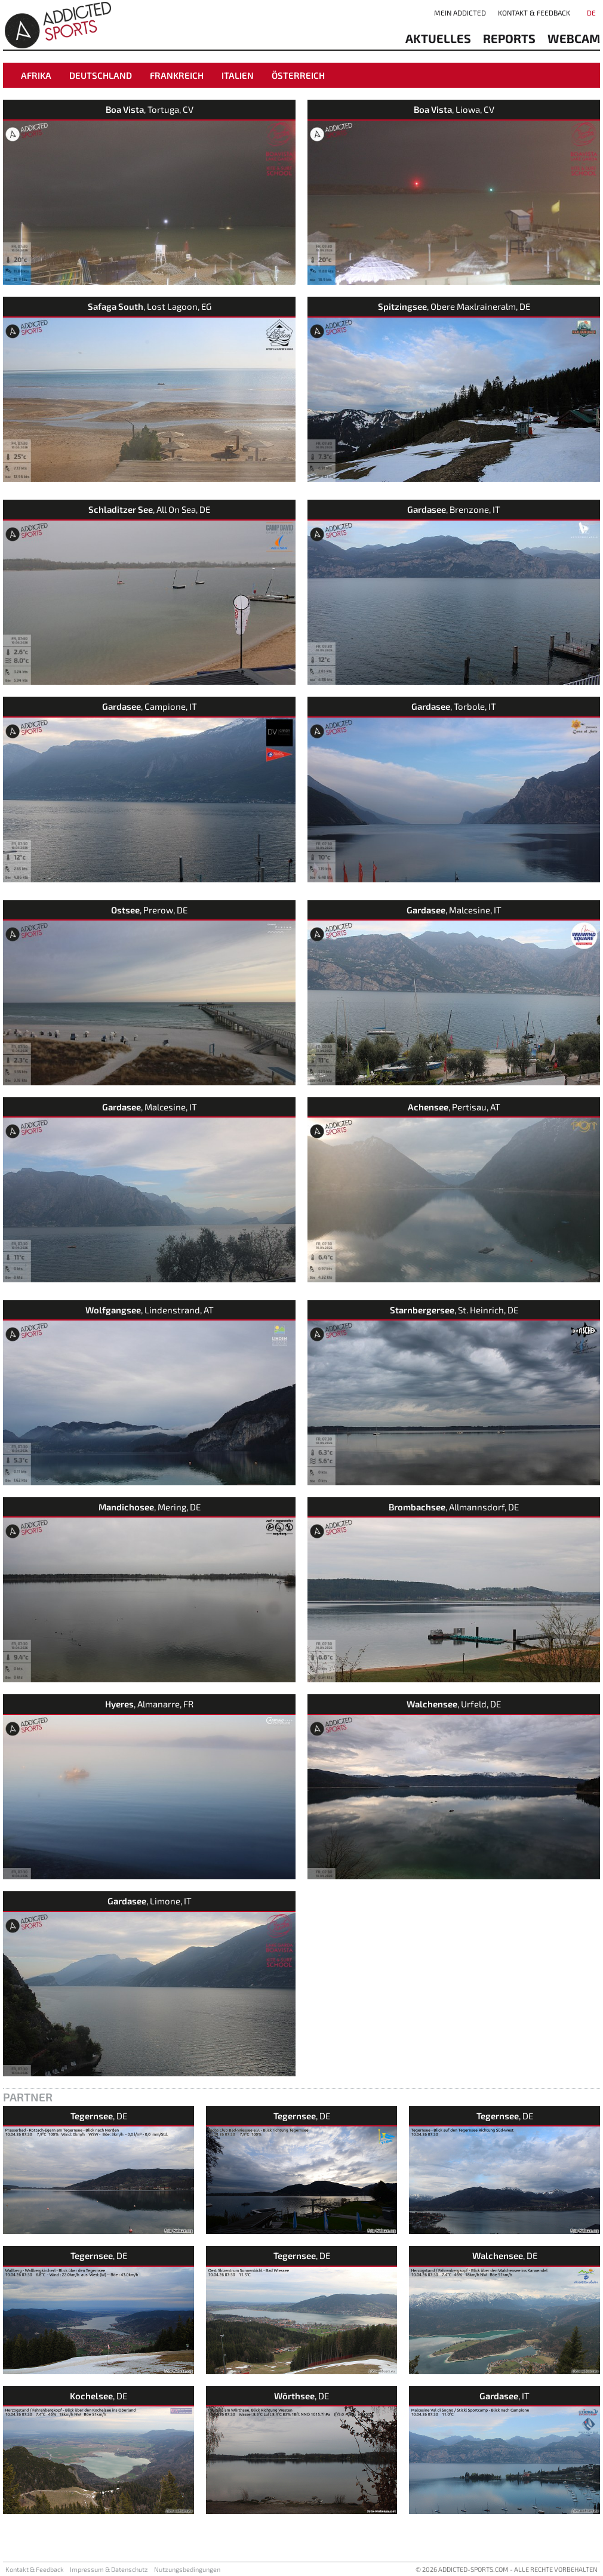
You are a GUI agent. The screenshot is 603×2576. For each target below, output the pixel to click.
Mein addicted (460, 12)
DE (591, 12)
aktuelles (438, 38)
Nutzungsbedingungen (187, 2569)
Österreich (298, 75)
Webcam (573, 38)
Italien (237, 75)
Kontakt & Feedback (534, 12)
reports (509, 38)
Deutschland (100, 75)
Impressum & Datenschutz (109, 2569)
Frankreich (177, 75)
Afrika (36, 75)
